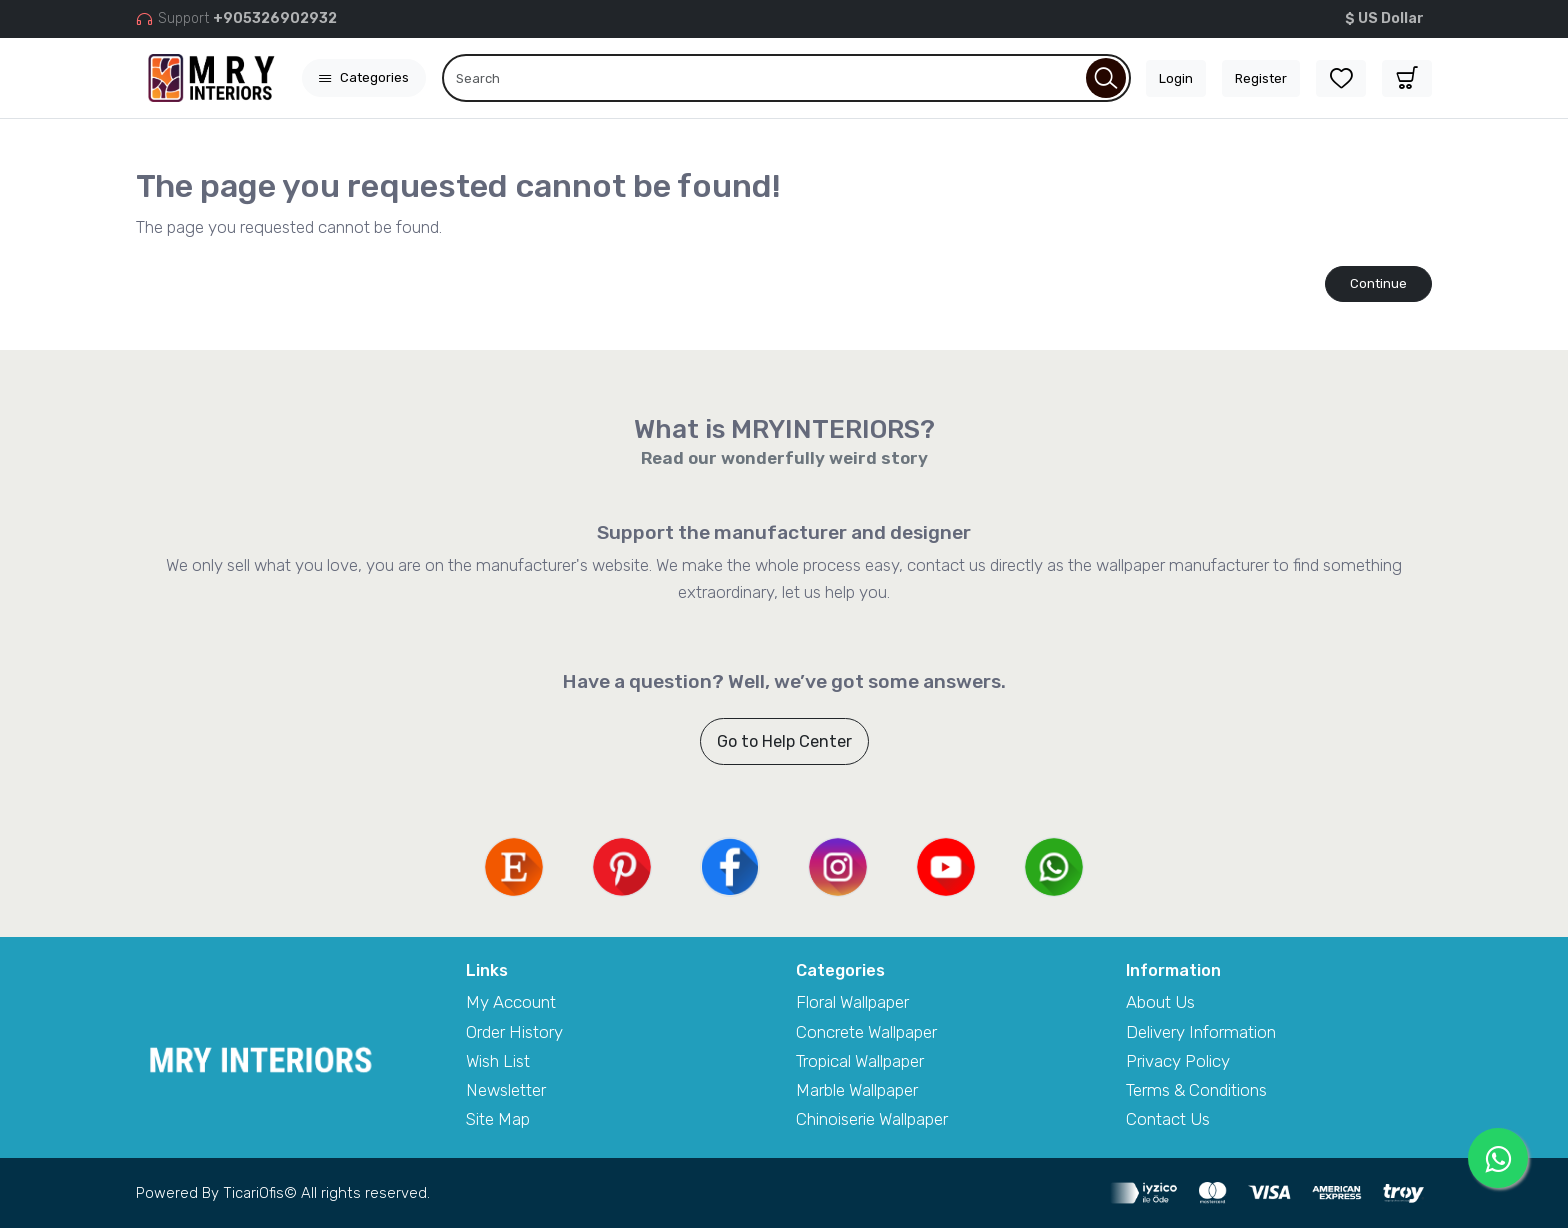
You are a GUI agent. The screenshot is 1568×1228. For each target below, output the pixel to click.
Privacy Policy (1178, 1061)
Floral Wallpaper (852, 1002)
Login (1176, 78)
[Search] (786, 78)
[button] (1407, 78)
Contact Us (1168, 1119)
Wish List (498, 1061)
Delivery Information (1201, 1032)
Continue (1378, 283)
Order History (514, 1032)
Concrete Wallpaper (866, 1032)
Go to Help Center (784, 741)
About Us (1160, 1002)
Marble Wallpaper (857, 1090)
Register (1261, 78)
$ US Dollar (1384, 18)
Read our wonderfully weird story (784, 458)
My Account (511, 1002)
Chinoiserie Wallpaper (872, 1119)
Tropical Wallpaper (860, 1061)
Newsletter (506, 1090)
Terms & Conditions (1196, 1090)
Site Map (498, 1119)
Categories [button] (364, 77)
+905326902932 (275, 18)
